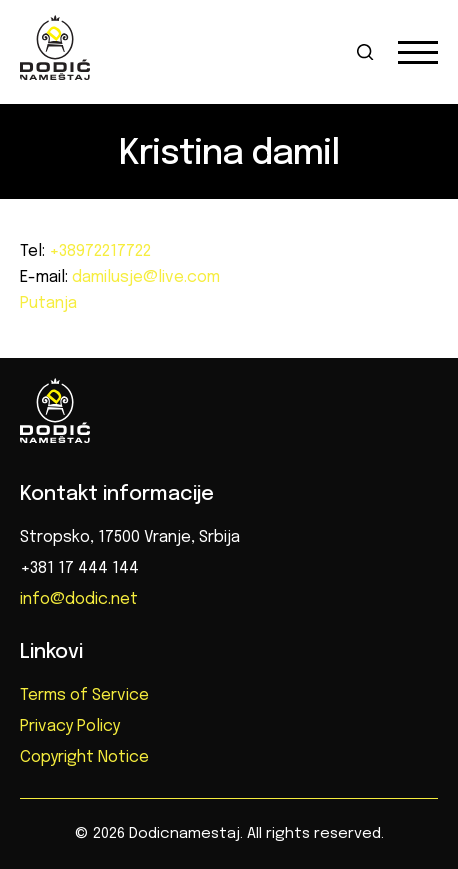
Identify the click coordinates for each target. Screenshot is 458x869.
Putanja (48, 303)
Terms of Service (84, 695)
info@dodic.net (79, 599)
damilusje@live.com (144, 277)
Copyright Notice (84, 757)
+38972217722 (98, 251)
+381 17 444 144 (79, 568)
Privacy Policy (70, 726)
